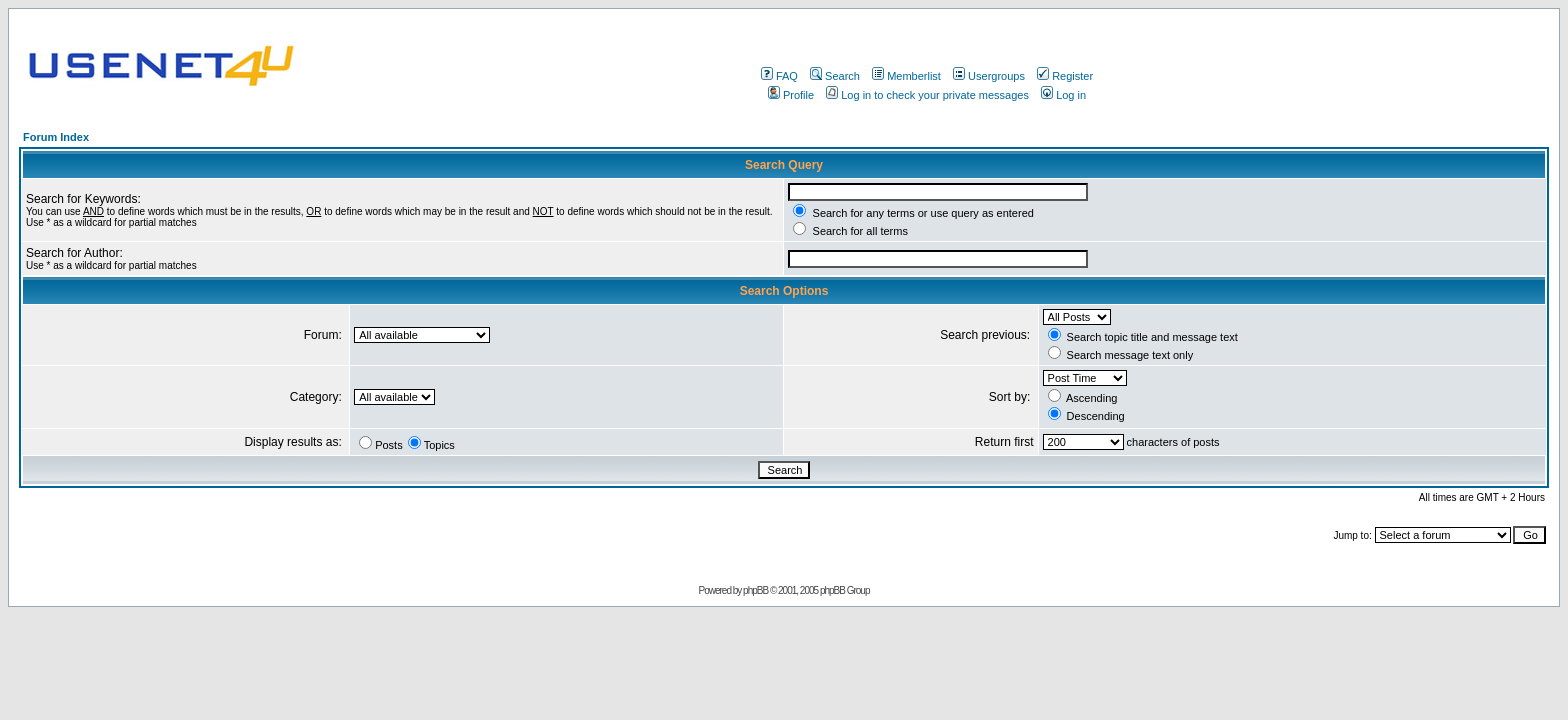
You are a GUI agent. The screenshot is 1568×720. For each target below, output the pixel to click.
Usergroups (989, 76)
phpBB (755, 590)
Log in (1063, 95)
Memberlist (906, 76)
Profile (791, 95)
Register (1065, 76)
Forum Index (56, 137)
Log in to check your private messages (927, 95)
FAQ (779, 76)
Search (835, 76)
